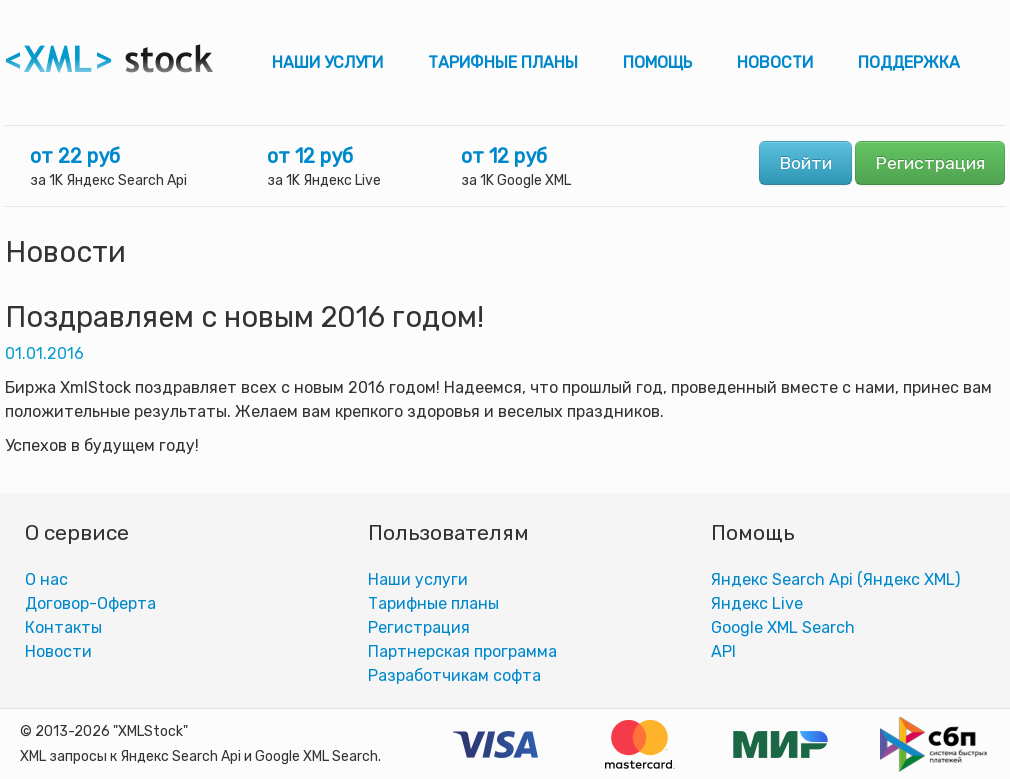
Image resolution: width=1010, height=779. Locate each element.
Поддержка (909, 62)
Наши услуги (327, 62)
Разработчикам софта (454, 675)
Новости (775, 62)
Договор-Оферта (90, 603)
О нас (46, 579)
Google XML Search (783, 627)
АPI (723, 651)
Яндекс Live (757, 603)
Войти (805, 163)
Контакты (63, 627)
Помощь (657, 62)
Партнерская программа (462, 651)
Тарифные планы (503, 62)
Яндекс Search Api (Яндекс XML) (835, 579)
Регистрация (930, 163)
